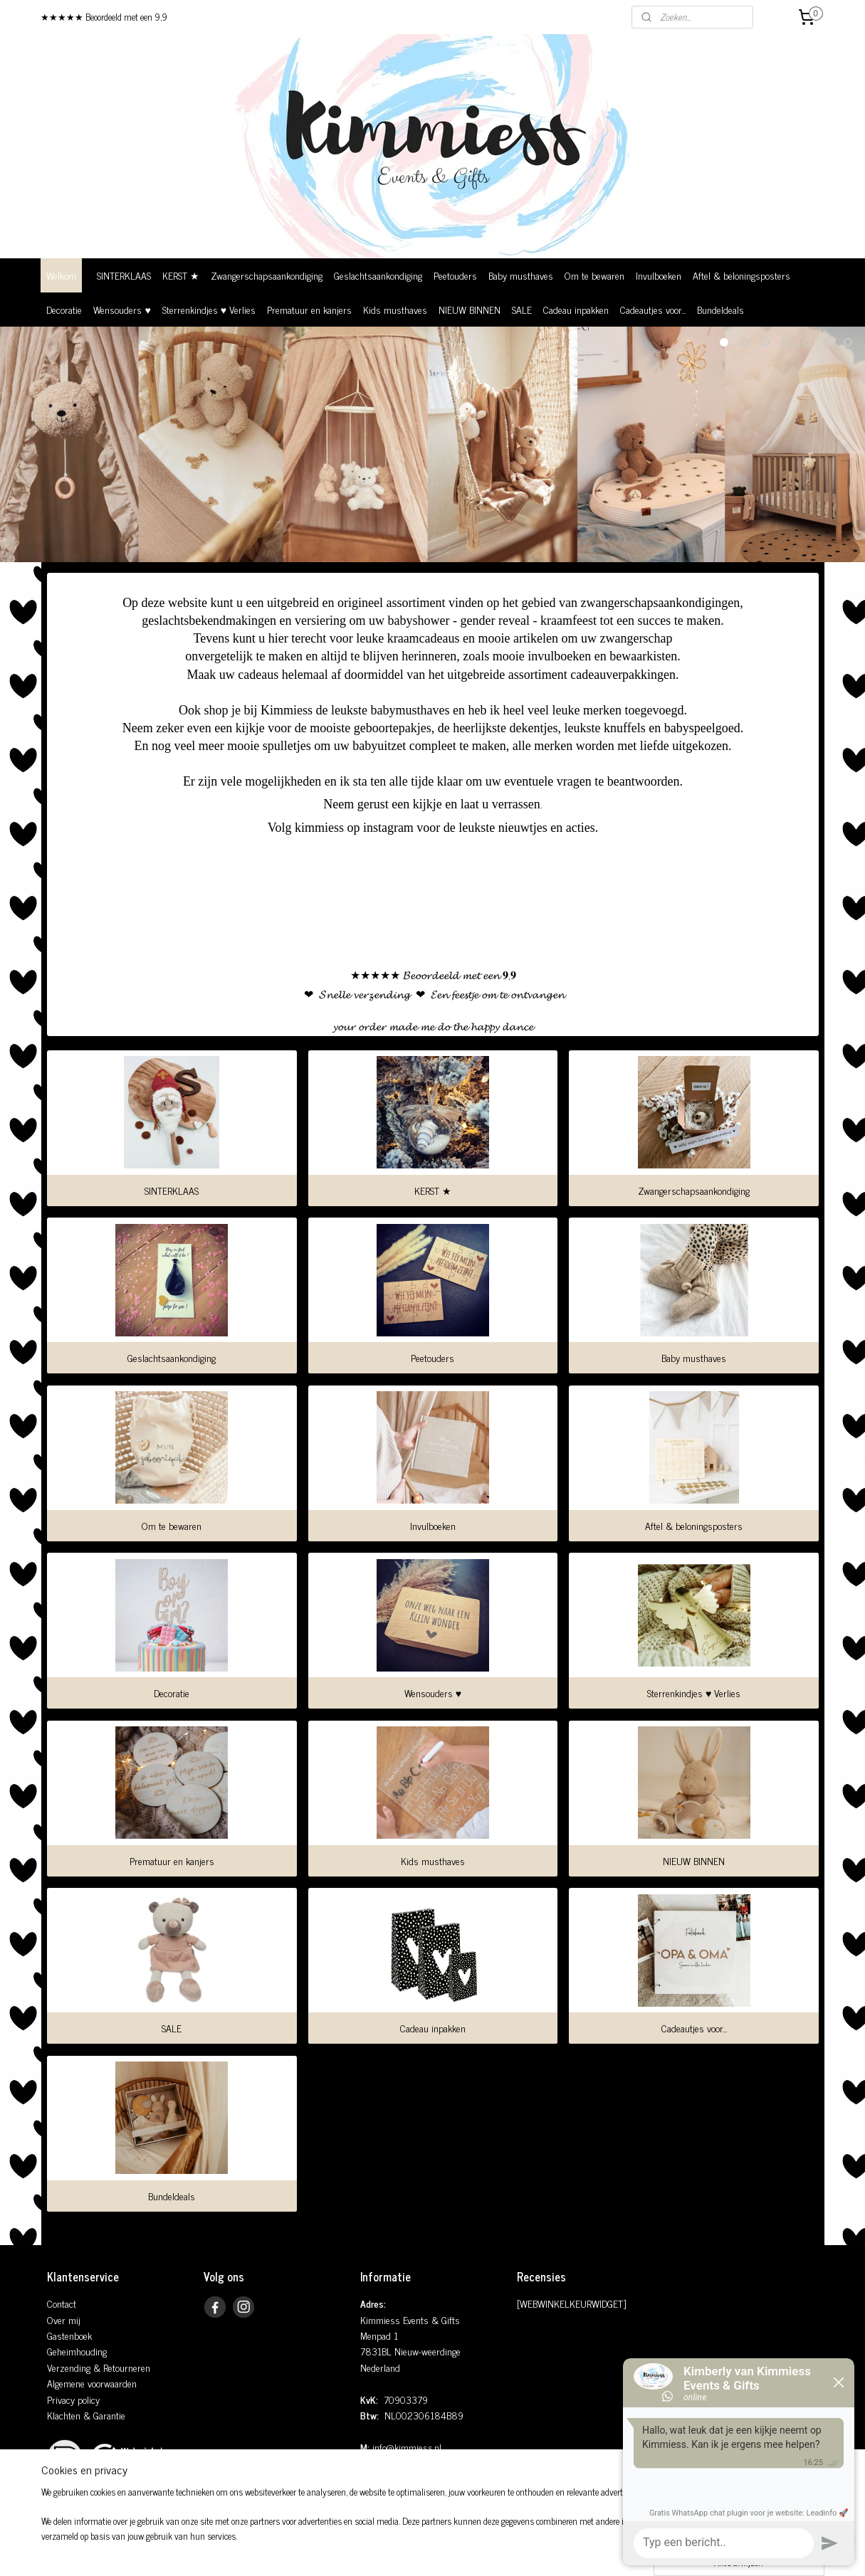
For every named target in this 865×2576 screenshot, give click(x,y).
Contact (61, 2303)
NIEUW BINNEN (469, 309)
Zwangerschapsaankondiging (267, 275)
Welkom (61, 275)
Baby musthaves (520, 275)
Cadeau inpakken (576, 309)
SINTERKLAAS (124, 275)
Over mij (63, 2319)
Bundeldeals (720, 309)
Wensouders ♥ (121, 309)
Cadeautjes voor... (653, 309)
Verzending (68, 2367)
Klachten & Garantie (86, 2415)
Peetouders (455, 275)
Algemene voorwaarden (92, 2383)
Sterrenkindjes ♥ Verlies (209, 309)
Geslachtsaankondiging (378, 275)
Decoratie (64, 309)
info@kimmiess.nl (406, 2447)
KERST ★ (180, 275)
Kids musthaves (395, 309)
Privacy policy (73, 2399)
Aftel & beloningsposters (741, 275)
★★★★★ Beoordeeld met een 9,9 (104, 16)
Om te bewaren (594, 275)
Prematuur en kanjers (309, 309)
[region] (338, 2530)
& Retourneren (120, 2367)
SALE (522, 309)
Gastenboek (69, 2335)
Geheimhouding (77, 2351)
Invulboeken (658, 275)
